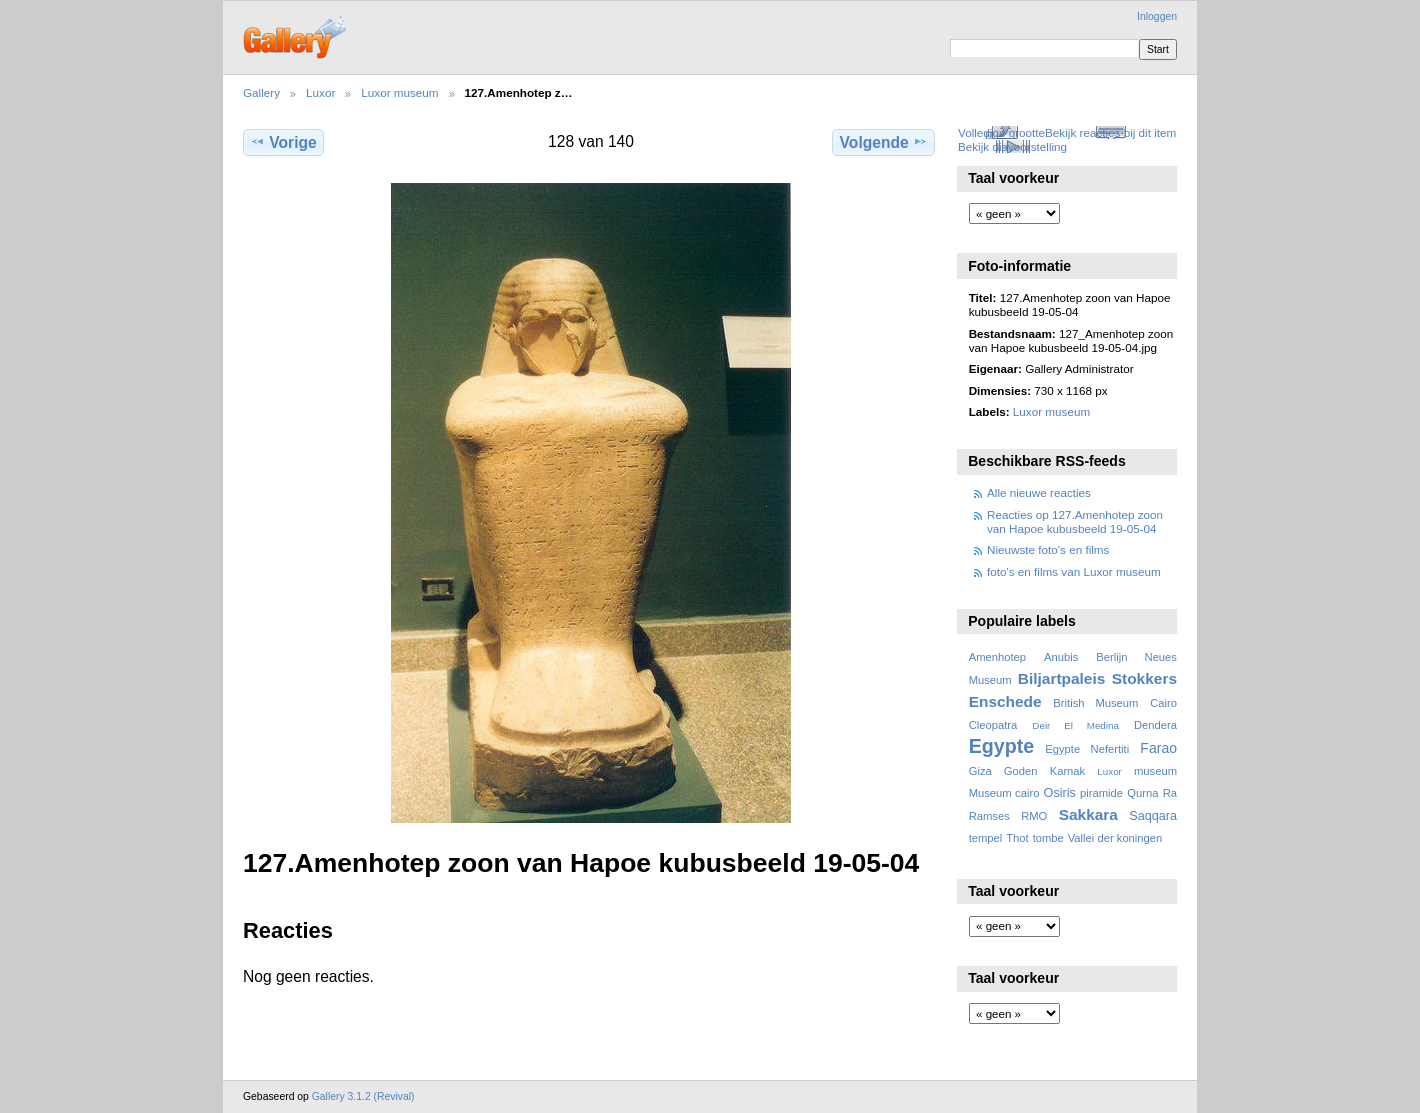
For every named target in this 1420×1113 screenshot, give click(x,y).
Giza (980, 771)
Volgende (884, 142)
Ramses (989, 816)
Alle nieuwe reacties (1039, 492)
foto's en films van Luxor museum (1074, 571)
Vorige (283, 142)
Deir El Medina (1075, 725)
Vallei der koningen (1115, 838)
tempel (986, 838)
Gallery (261, 92)
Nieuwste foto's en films (1048, 549)
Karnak (1068, 771)
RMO (1034, 816)
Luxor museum (399, 92)
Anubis (1061, 657)
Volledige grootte (1001, 132)
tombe (1048, 838)
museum (1155, 771)
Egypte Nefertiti (1087, 749)
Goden (1021, 771)
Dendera (1155, 725)
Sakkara (1088, 814)
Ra (1170, 793)
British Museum (1095, 703)
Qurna (1142, 793)
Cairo (1163, 703)
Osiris (1060, 793)
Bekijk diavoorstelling (1012, 146)
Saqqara (1153, 816)
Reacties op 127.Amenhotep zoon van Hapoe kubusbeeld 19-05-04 (1075, 521)
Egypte (1001, 746)
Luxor (320, 92)
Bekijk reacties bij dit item (1110, 132)
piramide (1101, 793)
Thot (1017, 838)
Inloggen (1157, 16)
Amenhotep (997, 657)
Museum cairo (1004, 793)
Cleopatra (993, 725)
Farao (1158, 748)
